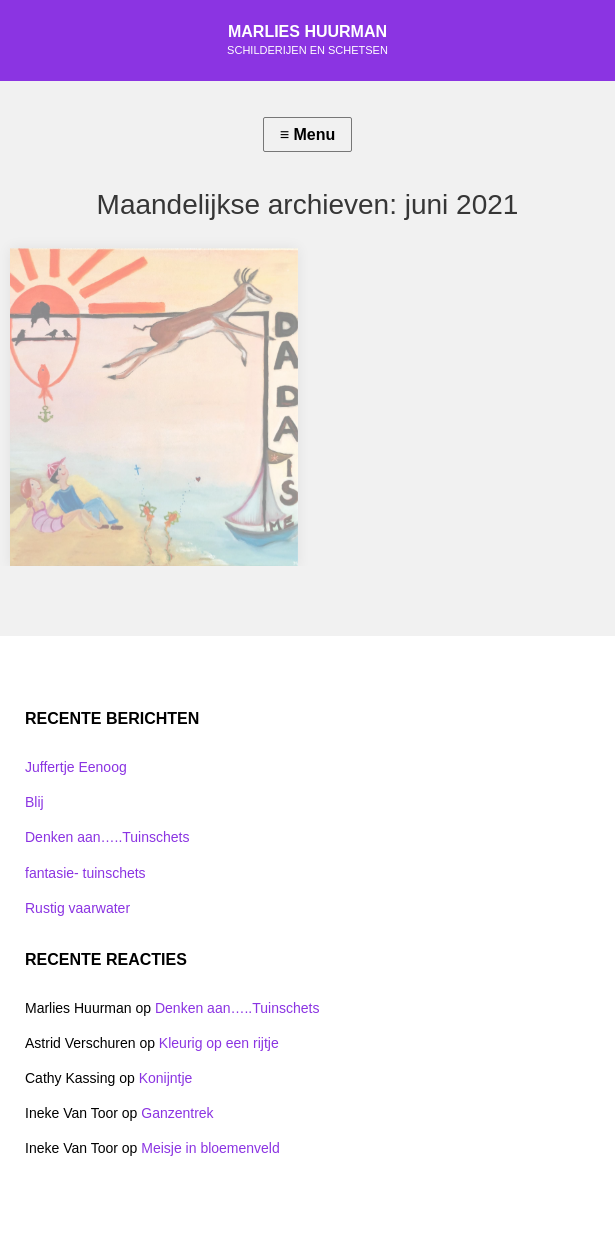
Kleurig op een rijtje (219, 1043)
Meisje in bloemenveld (210, 1148)
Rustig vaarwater (77, 908)
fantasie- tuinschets (85, 873)
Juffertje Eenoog (76, 767)
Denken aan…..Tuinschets (107, 837)
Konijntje (166, 1078)
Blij (34, 802)
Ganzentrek (177, 1113)
